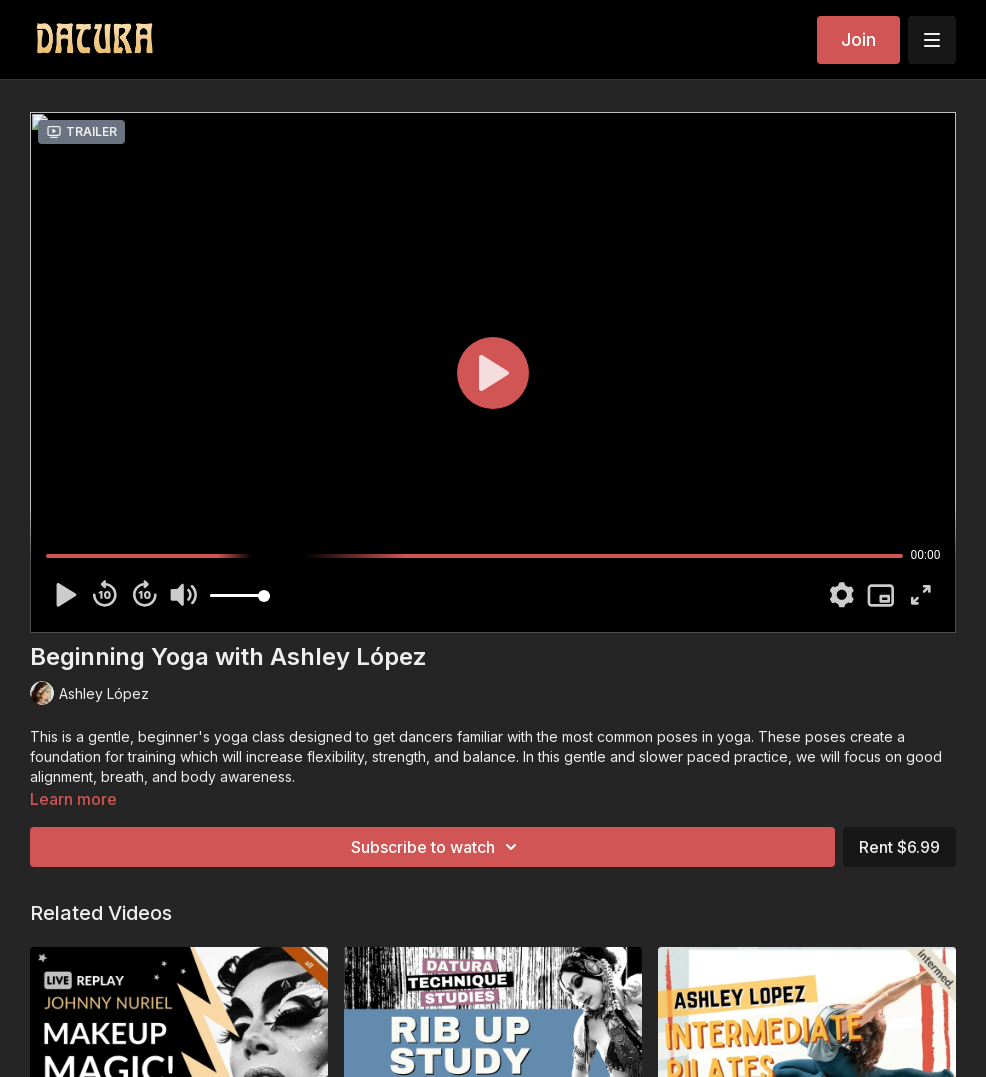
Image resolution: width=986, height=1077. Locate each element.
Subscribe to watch (437, 847)
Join (858, 39)
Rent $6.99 (899, 847)
